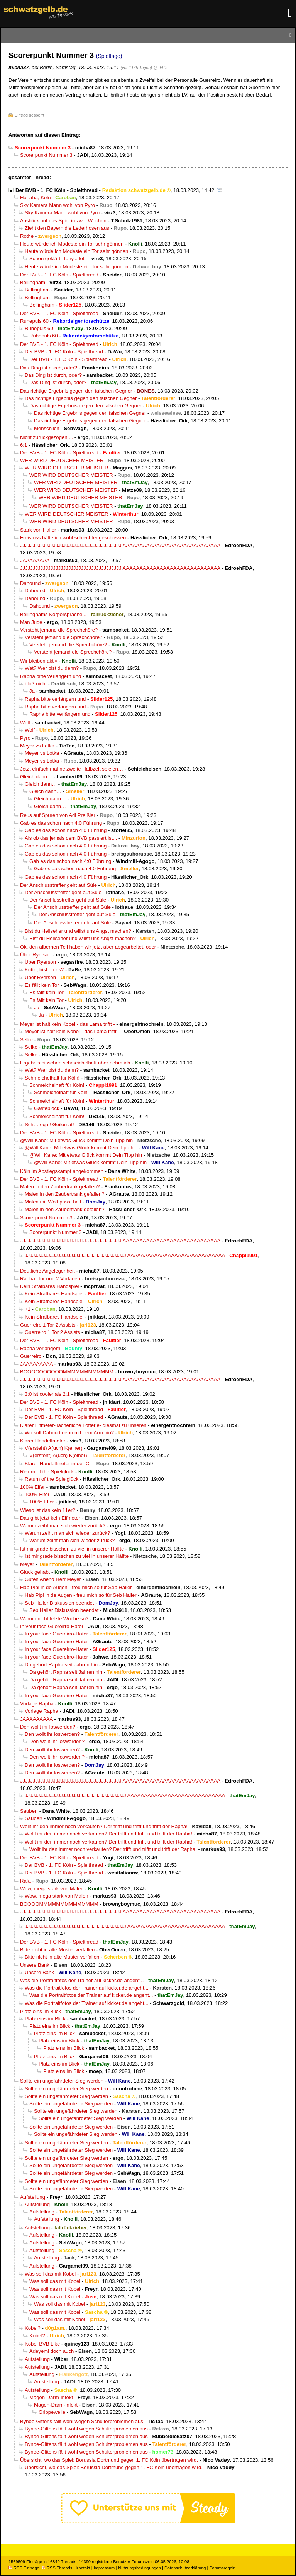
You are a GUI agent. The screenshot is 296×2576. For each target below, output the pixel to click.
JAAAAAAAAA (36, 1364)
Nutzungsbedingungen (139, 2568)
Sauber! (29, 1811)
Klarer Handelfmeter (42, 1441)
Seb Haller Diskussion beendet (59, 1603)
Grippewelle (52, 2412)
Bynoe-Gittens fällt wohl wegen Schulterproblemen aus (81, 2421)
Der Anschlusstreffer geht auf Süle (58, 885)
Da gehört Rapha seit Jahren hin (61, 1665)
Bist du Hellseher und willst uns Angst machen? (78, 931)
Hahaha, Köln (35, 197)
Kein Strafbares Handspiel (49, 1286)
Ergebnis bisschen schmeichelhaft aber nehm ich (75, 1063)
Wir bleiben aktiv (38, 661)
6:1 (23, 445)
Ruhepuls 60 (34, 321)
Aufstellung (32, 2197)
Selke (26, 1039)
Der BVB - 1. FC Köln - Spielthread (56, 190)
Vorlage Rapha (37, 1704)
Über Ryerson (35, 955)
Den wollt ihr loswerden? (47, 1727)
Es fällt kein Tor (42, 985)
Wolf (25, 722)
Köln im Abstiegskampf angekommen (61, 1171)
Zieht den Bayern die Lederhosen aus (67, 228)
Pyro (25, 738)
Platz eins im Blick (40, 2011)
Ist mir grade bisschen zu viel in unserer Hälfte (72, 1549)
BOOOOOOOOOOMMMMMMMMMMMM (66, 1371)
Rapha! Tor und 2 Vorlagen (50, 1278)
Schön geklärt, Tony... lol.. (58, 258)
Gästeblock (46, 1108)
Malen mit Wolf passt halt (53, 1202)
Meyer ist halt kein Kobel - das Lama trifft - (67, 1024)
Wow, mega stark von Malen (52, 1888)
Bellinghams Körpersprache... (53, 614)
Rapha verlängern (40, 1348)
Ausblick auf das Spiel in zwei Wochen (63, 221)
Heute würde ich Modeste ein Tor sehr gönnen (71, 244)
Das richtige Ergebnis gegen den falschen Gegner (76, 391)
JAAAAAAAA (34, 560)
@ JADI (161, 67)
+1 (27, 1309)
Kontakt (83, 2568)
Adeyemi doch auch (51, 2351)
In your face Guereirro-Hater (51, 1626)
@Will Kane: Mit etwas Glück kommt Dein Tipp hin (76, 1140)
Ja (32, 691)
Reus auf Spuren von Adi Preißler (57, 815)
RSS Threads (57, 2568)
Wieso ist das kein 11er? (47, 1510)
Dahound (30, 583)
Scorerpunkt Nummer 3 (46, 155)
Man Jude (31, 622)
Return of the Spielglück (47, 1471)
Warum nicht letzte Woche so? (54, 1619)
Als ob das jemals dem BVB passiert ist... (71, 838)
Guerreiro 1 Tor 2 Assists (47, 1325)
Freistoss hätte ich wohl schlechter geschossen (73, 538)
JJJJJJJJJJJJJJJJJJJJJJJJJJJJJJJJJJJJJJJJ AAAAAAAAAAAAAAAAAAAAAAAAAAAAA (120, 545)
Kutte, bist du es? (44, 970)
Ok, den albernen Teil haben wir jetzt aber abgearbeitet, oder (88, 947)
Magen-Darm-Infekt (51, 2397)
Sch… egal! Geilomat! (49, 1124)
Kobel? (33, 2328)
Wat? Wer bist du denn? (52, 668)
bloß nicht (36, 683)
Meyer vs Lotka (37, 746)
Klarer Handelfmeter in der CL (58, 1463)
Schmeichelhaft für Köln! (52, 1078)
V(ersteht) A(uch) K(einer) (54, 1448)
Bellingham (32, 282)
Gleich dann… (36, 777)
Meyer (27, 1564)
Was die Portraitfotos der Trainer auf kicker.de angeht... (82, 1980)
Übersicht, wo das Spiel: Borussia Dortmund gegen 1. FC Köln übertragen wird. (109, 2460)
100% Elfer (32, 1487)
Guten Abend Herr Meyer (53, 1579)
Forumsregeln (222, 2568)
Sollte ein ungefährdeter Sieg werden (61, 2081)
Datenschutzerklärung (185, 2568)
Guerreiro (30, 1356)
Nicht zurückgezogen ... (46, 437)
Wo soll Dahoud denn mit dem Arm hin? (69, 1432)
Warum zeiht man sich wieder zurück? (62, 1526)
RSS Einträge (23, 2568)
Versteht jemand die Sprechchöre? (59, 630)
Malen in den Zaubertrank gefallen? (60, 1187)
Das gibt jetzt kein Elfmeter (50, 1518)
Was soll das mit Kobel (50, 2274)
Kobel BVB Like (42, 2344)
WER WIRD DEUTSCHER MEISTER (62, 460)
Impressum (104, 2568)
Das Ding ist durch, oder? (48, 368)
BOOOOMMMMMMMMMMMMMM (59, 1904)
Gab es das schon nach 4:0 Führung (61, 823)
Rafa (25, 1881)
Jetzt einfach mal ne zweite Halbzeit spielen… (71, 769)
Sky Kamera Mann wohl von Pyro (57, 205)
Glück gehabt (35, 1572)
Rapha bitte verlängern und (50, 676)
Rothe (27, 236)
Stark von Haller (38, 530)
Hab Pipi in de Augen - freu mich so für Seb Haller (76, 1587)
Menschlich (46, 428)
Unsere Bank (34, 1965)
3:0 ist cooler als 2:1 (47, 1394)
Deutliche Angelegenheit (47, 1271)
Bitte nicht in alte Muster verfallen (57, 1949)
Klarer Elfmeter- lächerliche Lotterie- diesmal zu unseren (83, 1425)
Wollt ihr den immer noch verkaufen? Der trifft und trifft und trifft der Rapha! (104, 1826)
